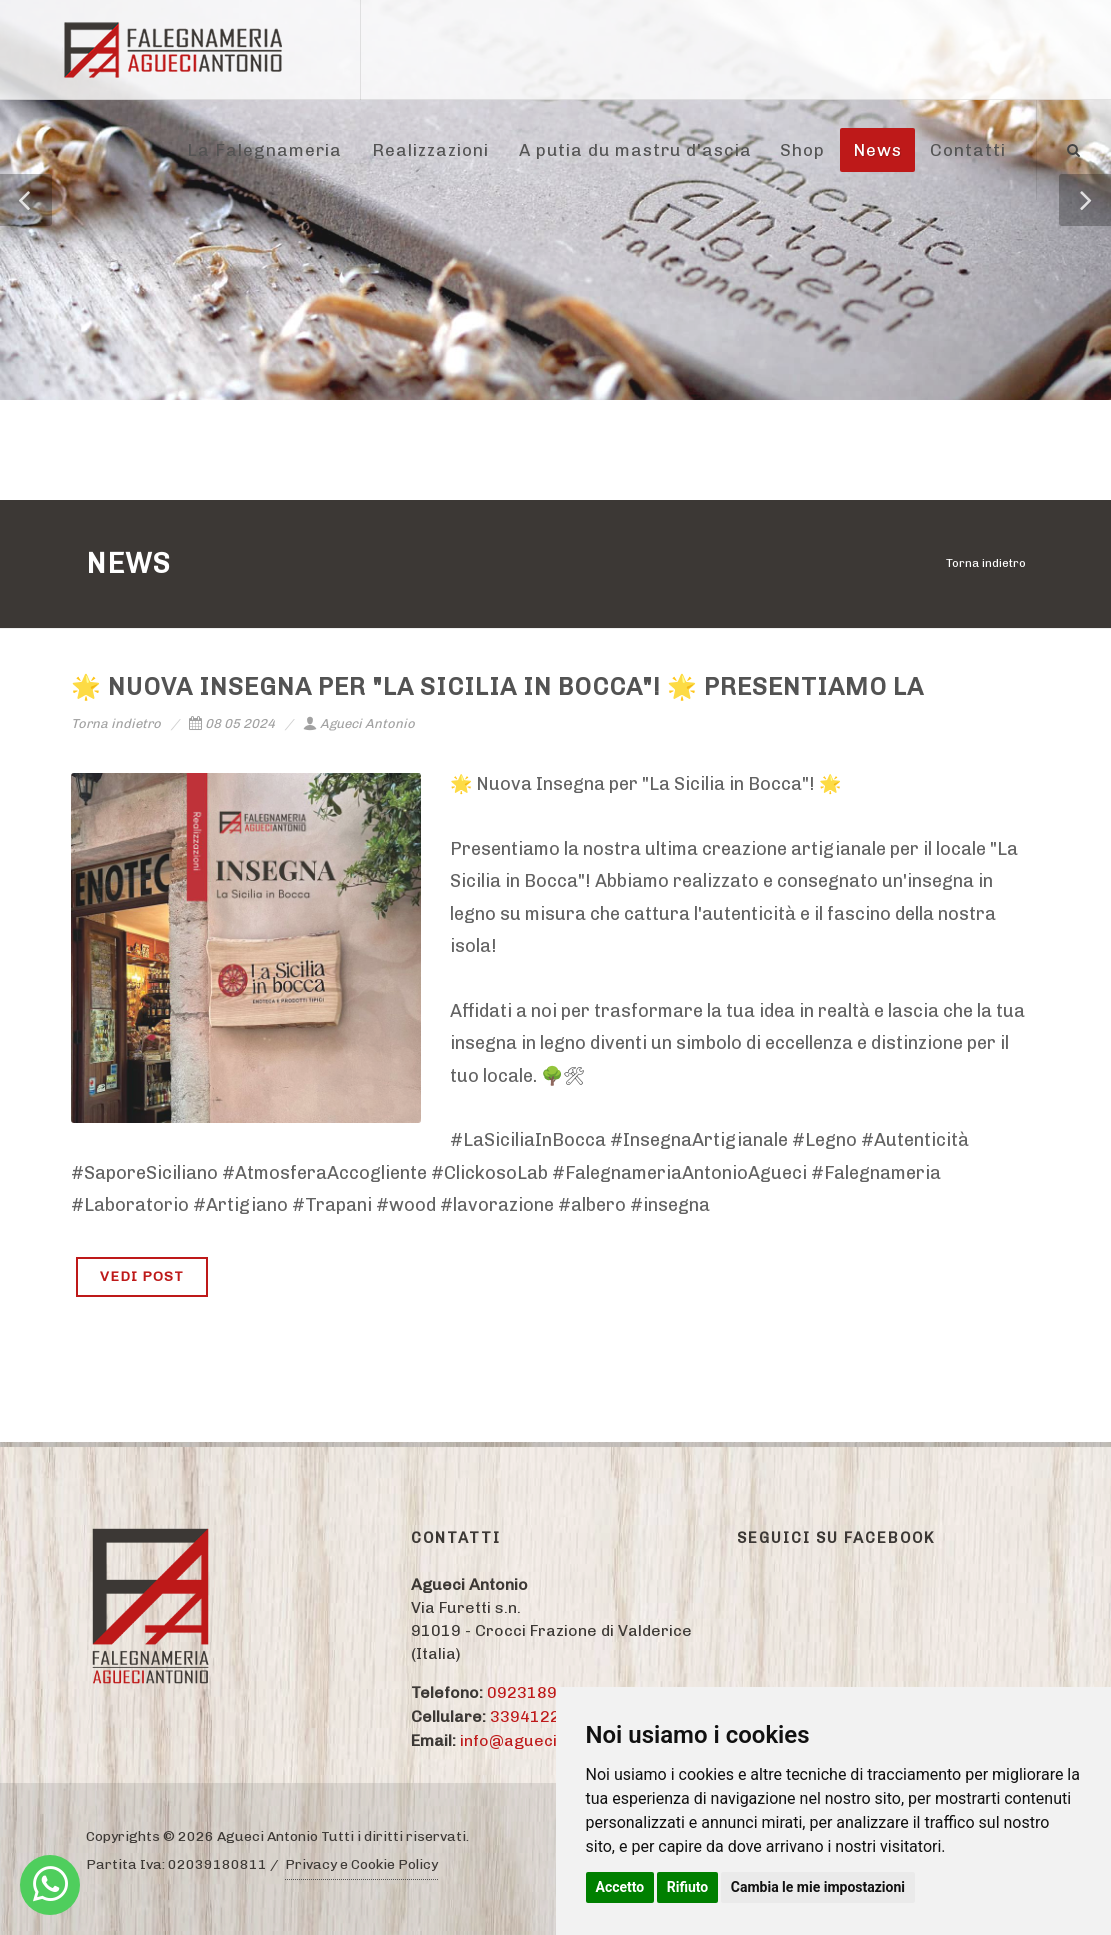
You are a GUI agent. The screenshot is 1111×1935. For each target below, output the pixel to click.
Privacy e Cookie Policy (361, 1864)
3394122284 (540, 1716)
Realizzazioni (430, 150)
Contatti (968, 150)
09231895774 (542, 1692)
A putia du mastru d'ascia (635, 150)
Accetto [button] (620, 1887)
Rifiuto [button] (688, 1887)
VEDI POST (142, 1276)
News (877, 150)
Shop (802, 150)
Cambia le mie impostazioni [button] (818, 1887)
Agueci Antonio (359, 723)
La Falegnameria (264, 150)
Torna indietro (986, 563)
